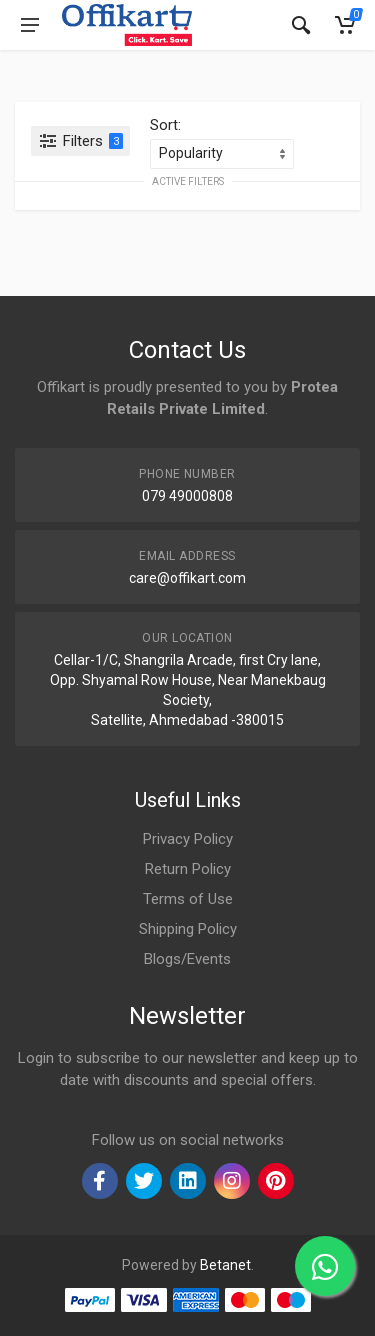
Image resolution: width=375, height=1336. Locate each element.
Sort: (165, 125)
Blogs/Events (187, 959)
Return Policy (188, 869)
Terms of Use (188, 899)
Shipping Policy (188, 929)
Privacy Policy (188, 839)
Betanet (225, 1265)
